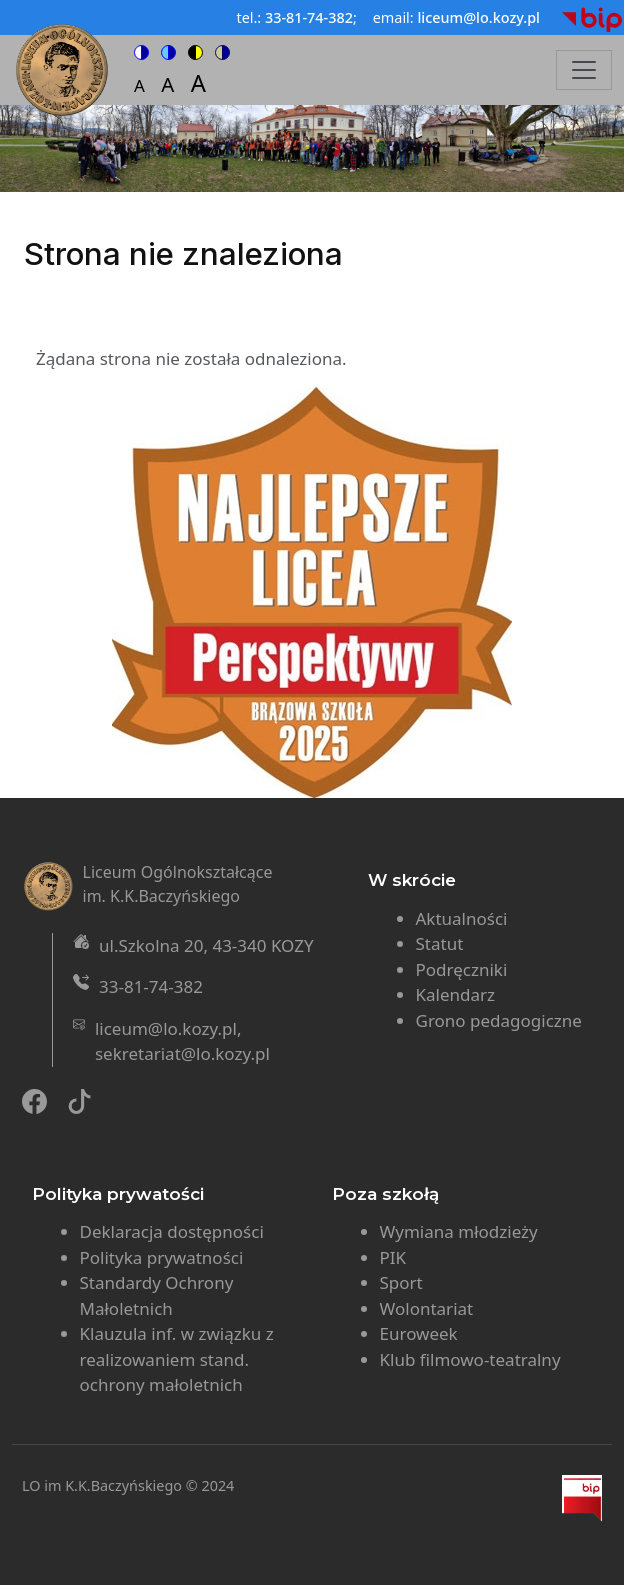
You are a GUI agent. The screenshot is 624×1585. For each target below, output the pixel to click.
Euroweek (419, 1333)
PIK (393, 1257)
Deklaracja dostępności (172, 1231)
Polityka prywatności (162, 1257)
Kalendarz (456, 994)
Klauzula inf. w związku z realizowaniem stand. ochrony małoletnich (177, 1359)
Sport (401, 1282)
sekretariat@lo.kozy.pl (182, 1053)
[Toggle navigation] (584, 70)
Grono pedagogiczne (499, 1020)
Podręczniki (462, 969)
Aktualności (462, 918)
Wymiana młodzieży (459, 1231)
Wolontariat (427, 1308)
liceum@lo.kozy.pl (166, 1028)
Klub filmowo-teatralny (470, 1359)
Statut (440, 943)
